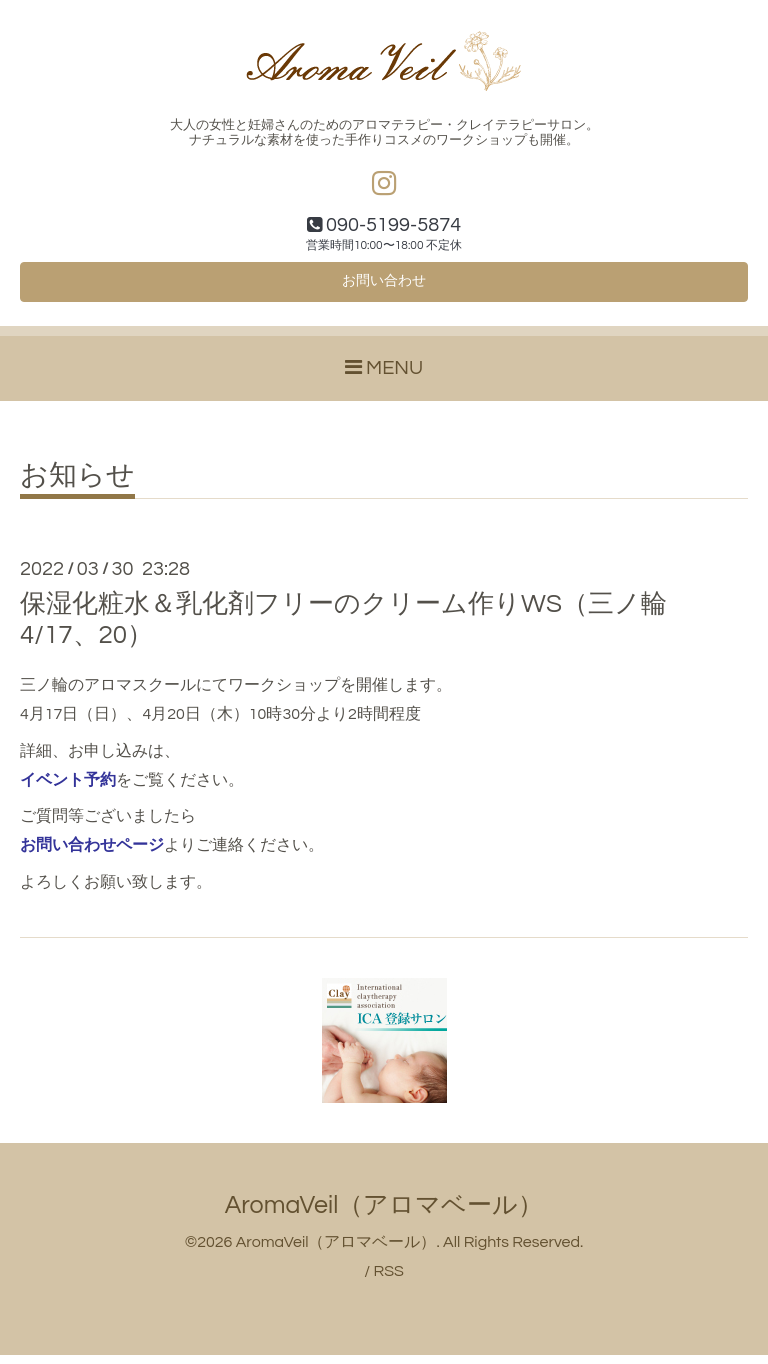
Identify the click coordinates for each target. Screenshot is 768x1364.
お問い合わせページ (92, 854)
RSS (388, 1280)
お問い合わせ (384, 288)
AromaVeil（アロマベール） (384, 1214)
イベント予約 (68, 789)
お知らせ (77, 485)
